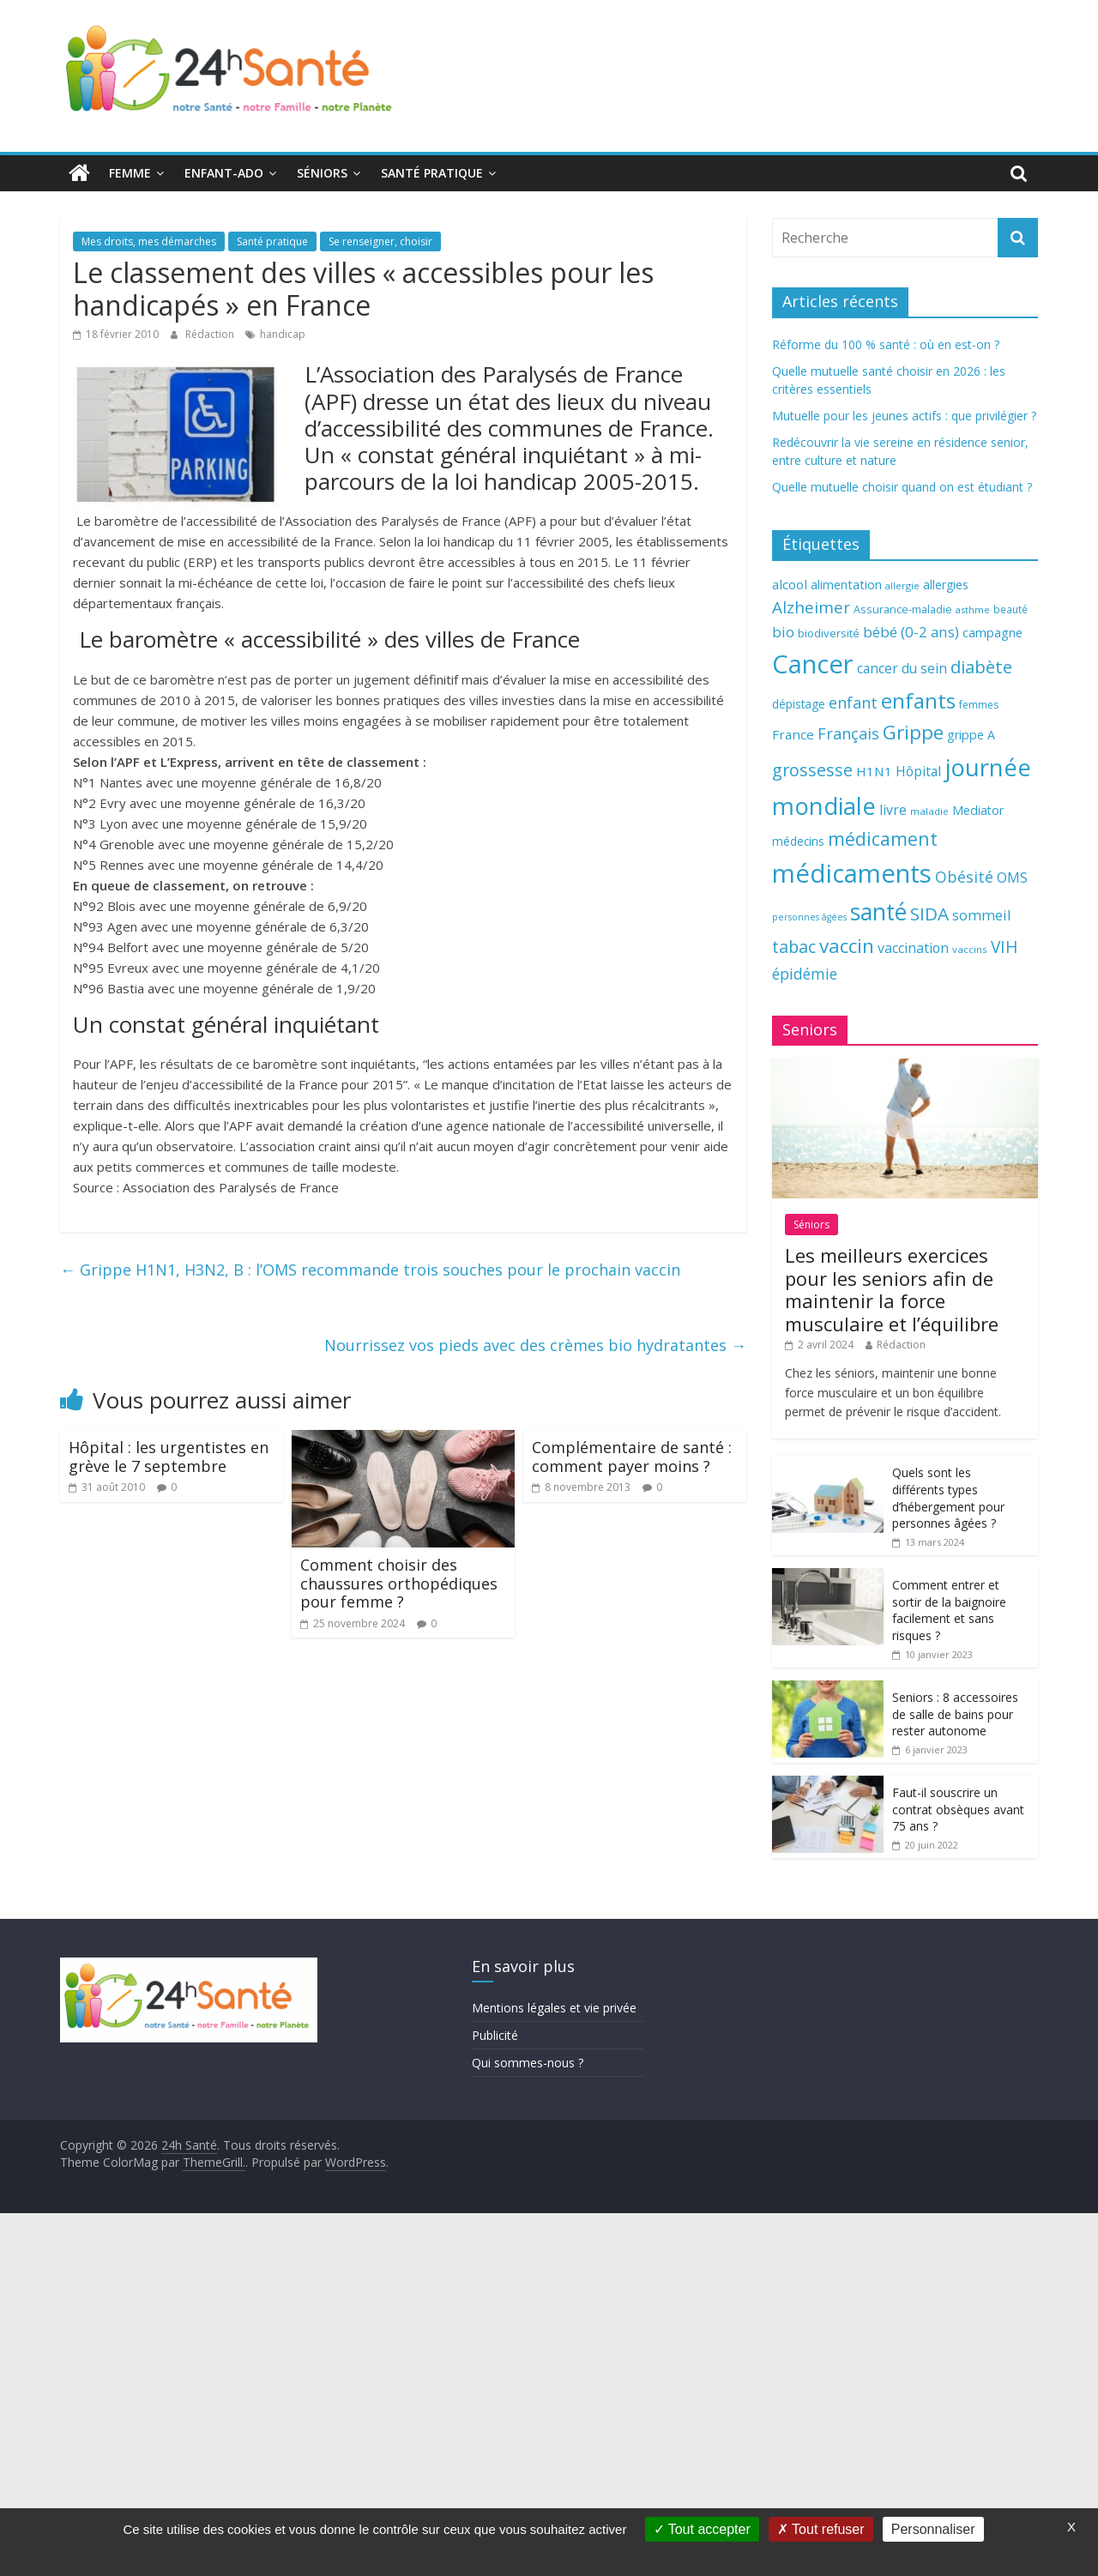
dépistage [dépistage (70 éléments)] (798, 704)
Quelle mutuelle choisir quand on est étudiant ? (902, 487)
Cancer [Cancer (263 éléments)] (813, 664)
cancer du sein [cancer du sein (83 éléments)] (902, 668)
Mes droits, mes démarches (148, 241)
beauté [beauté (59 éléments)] (1010, 609)
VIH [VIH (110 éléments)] (1004, 947)
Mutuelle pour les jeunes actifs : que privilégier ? (904, 415)
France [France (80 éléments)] (793, 734)
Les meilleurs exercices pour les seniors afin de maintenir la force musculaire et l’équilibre (891, 1289)
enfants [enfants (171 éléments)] (918, 700)
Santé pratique (432, 173)
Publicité (495, 2035)
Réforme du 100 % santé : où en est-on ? (885, 344)
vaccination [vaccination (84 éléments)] (913, 947)
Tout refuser (821, 2529)
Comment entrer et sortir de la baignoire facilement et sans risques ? (949, 1610)
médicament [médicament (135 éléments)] (883, 838)
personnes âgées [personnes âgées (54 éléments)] (809, 917)
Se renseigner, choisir (380, 241)
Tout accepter (702, 2529)
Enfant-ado (223, 173)
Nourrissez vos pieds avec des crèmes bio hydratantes (535, 1345)
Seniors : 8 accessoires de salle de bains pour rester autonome (955, 1714)
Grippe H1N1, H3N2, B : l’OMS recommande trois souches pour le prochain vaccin (370, 1269)
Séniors (322, 173)
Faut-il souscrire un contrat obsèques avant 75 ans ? (958, 1809)
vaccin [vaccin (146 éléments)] (846, 945)
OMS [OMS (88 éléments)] (1012, 877)
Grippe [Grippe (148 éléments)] (913, 732)
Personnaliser (933, 2529)
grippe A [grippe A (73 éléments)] (971, 735)
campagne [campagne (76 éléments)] (992, 632)
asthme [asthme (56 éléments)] (973, 609)
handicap (282, 334)
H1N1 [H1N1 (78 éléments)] (874, 771)
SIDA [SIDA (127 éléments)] (929, 914)
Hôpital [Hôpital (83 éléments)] (918, 771)
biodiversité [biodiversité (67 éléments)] (829, 633)
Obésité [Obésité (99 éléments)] (964, 876)
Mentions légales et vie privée (554, 2008)
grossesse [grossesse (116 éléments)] (812, 769)
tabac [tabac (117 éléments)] (794, 946)
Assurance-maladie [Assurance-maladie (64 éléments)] (903, 609)
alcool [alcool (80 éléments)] (789, 584)
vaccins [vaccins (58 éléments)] (969, 949)
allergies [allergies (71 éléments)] (945, 584)
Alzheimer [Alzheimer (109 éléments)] (811, 607)
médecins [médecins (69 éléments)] (798, 841)
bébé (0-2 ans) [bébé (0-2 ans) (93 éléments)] (911, 632)
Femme (130, 173)
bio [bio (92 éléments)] (783, 632)
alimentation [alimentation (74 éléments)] (846, 584)
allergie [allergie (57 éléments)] (902, 585)
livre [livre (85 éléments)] (893, 809)
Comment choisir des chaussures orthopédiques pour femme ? (399, 1583)
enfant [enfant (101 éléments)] (853, 702)
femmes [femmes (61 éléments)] (978, 704)
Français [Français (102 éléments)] (848, 733)
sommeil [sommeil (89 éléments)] (981, 915)
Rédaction (211, 334)
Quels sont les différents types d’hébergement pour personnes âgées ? (948, 1497)
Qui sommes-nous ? (527, 2062)
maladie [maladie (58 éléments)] (929, 811)
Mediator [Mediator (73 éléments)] (978, 810)
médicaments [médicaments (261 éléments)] (852, 873)
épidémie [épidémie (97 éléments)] (804, 973)
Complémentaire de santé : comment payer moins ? (632, 1456)
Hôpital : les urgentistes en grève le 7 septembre (168, 1456)
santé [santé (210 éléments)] (878, 911)
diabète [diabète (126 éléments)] (981, 667)
